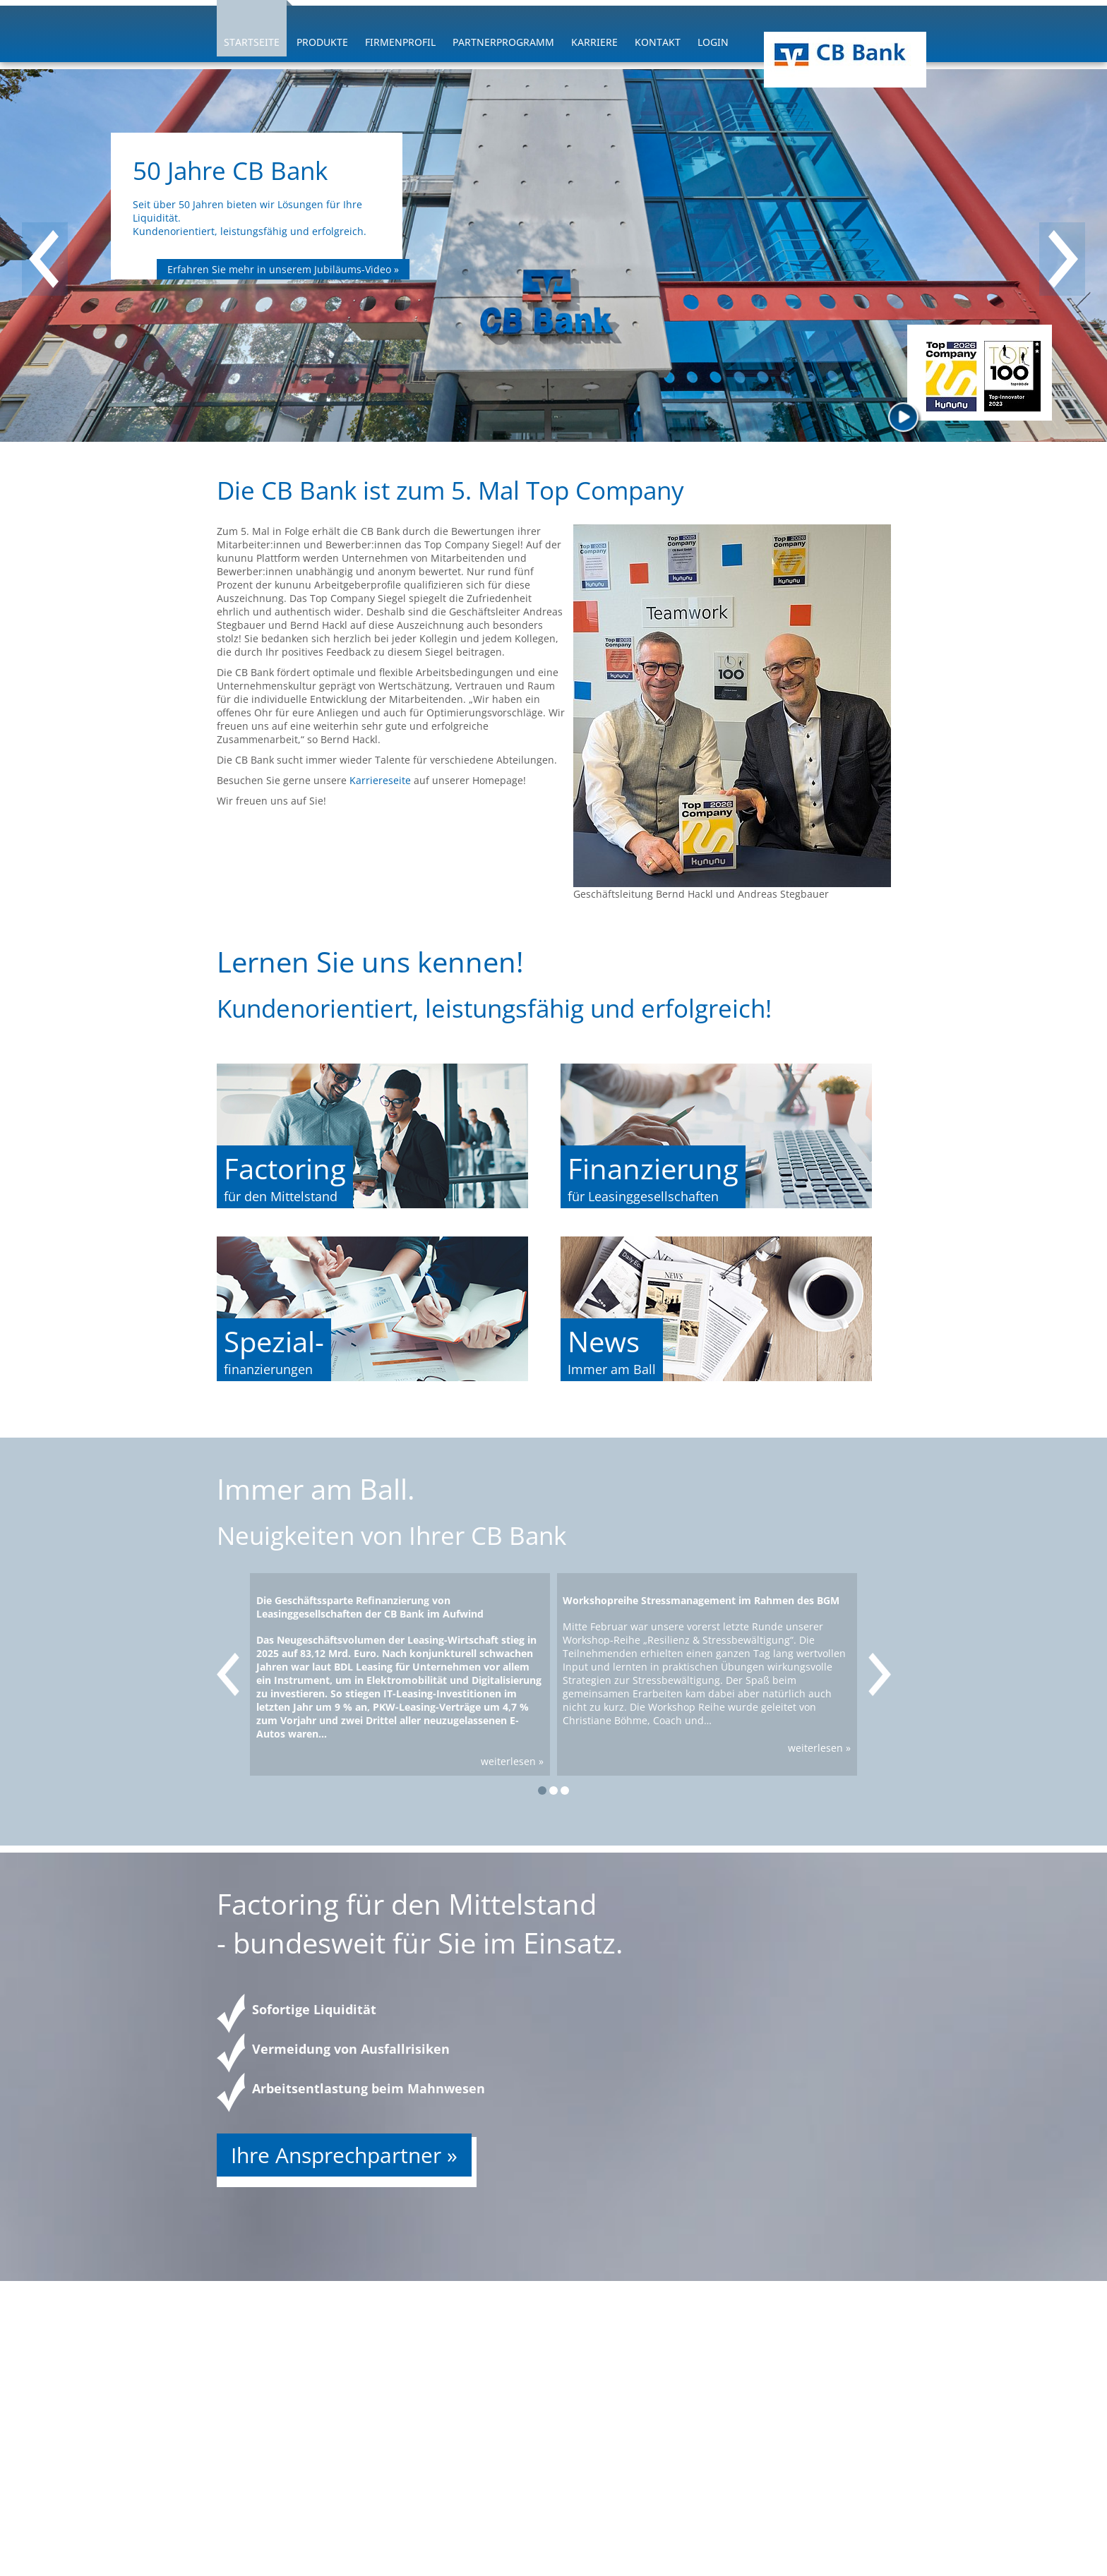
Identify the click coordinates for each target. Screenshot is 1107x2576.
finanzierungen (268, 1369)
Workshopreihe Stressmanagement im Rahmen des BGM (701, 1600)
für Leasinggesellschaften (643, 1196)
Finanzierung (653, 1168)
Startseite (252, 42)
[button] (542, 1790)
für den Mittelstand (280, 1196)
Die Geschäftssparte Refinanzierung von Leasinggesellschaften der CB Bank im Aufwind (370, 1607)
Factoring (285, 1168)
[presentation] (45, 259)
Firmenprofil (400, 42)
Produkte (322, 42)
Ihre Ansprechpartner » (344, 2155)
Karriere (594, 42)
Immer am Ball (612, 1369)
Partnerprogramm (503, 42)
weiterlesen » (512, 1761)
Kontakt (658, 42)
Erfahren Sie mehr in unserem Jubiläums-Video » (283, 269)
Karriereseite (381, 780)
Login (713, 42)
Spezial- (274, 1341)
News (604, 1341)
